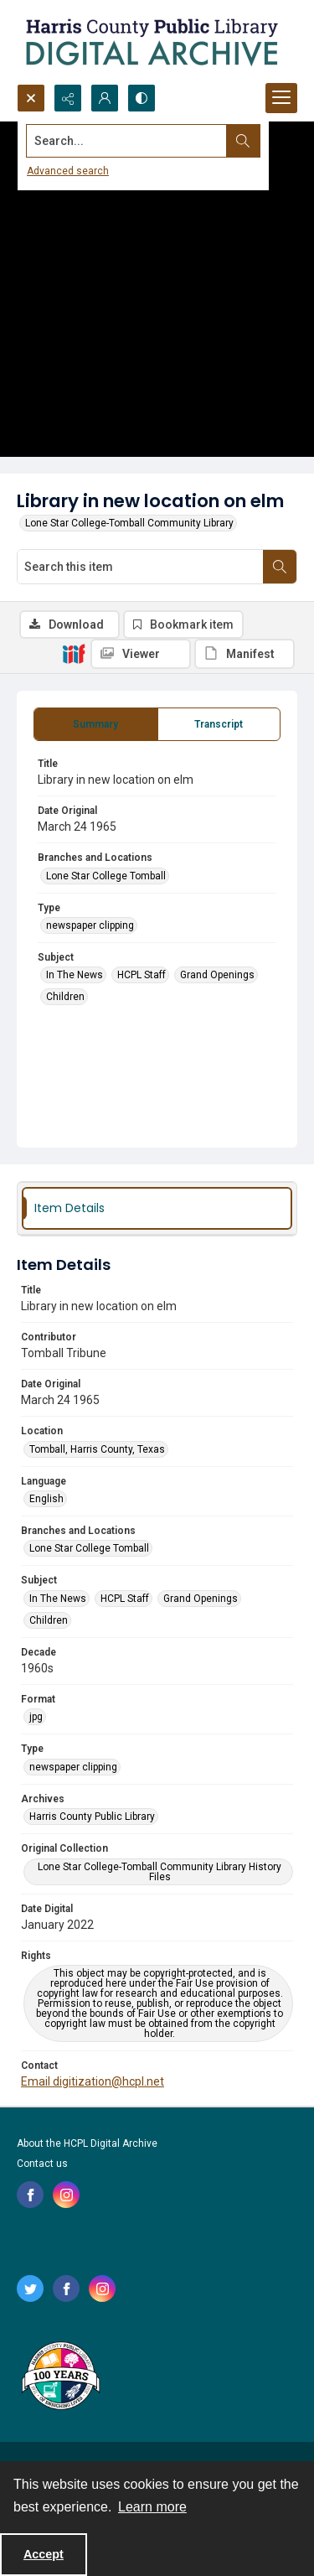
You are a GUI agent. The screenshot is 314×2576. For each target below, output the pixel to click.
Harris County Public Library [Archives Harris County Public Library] (92, 1816)
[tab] (95, 724)
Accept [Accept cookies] (43, 2554)
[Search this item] (140, 566)
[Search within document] (279, 566)
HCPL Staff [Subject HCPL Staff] (141, 975)
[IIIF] (73, 653)
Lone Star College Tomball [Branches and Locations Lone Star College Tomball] (106, 876)
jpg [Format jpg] (36, 1717)
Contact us (42, 2163)
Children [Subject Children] (65, 997)
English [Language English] (46, 1499)
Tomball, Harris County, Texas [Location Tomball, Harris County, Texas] (97, 1449)
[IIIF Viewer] (140, 654)
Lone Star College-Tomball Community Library (129, 523)
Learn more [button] (152, 2507)
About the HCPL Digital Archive (87, 2143)
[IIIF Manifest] (244, 654)
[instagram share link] (66, 2194)
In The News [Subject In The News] (74, 975)
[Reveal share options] (67, 98)
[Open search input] (31, 98)
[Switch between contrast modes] (141, 98)
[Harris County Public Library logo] (60, 2377)
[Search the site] (127, 141)
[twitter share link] (30, 2288)
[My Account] (104, 98)
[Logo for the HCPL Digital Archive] (151, 41)
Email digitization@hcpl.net (92, 2081)
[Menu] (281, 98)
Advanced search (68, 171)
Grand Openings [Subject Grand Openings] (217, 975)
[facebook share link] (30, 2194)
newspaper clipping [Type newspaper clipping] (90, 925)
